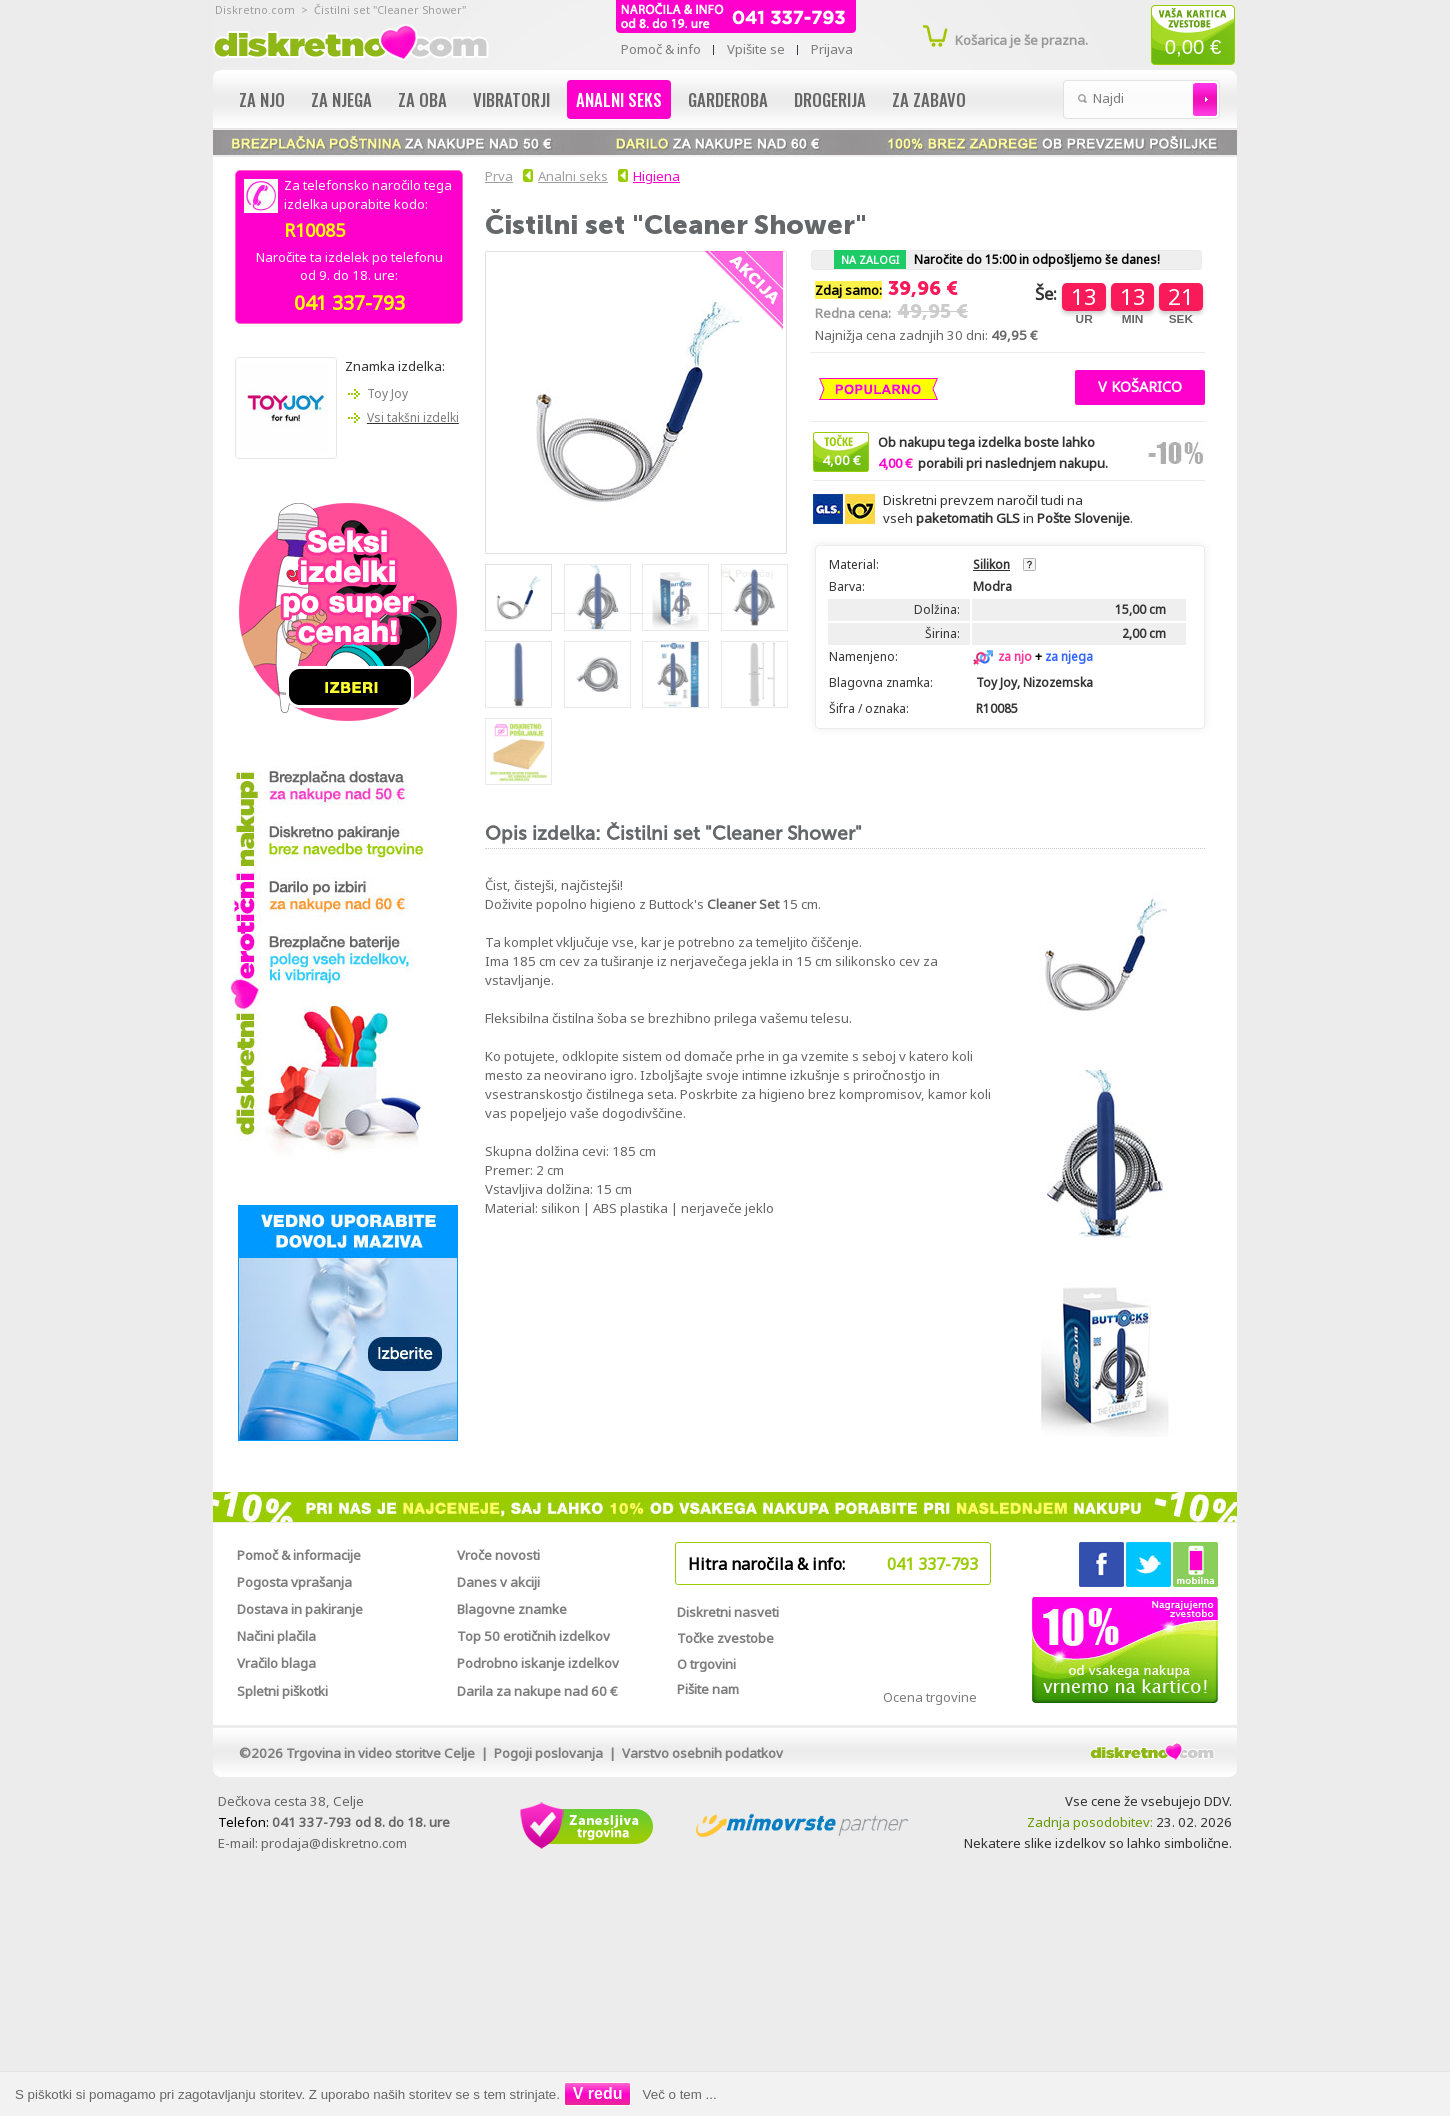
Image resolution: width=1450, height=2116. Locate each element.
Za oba (422, 99)
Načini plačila (276, 1636)
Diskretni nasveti (728, 1612)
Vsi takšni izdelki (413, 417)
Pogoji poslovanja (548, 1753)
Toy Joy (387, 393)
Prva (496, 176)
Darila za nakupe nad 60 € (537, 1691)
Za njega (341, 99)
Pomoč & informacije (299, 1555)
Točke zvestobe (725, 1638)
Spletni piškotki (282, 1691)
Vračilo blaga (276, 1663)
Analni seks (619, 99)
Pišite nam (708, 1689)
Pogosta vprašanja (294, 1582)
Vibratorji (511, 99)
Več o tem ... (680, 2094)
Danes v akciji (498, 1582)
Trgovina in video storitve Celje (380, 1753)
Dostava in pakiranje (300, 1609)
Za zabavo (929, 99)
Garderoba (728, 99)
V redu (598, 2093)
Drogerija (830, 99)
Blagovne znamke (512, 1609)
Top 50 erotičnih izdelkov (533, 1636)
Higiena (656, 176)
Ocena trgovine (930, 1697)
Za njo (262, 99)
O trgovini (706, 1664)
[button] (1140, 385)
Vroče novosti (498, 1555)
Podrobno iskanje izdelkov (538, 1663)
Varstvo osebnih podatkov (702, 1753)
